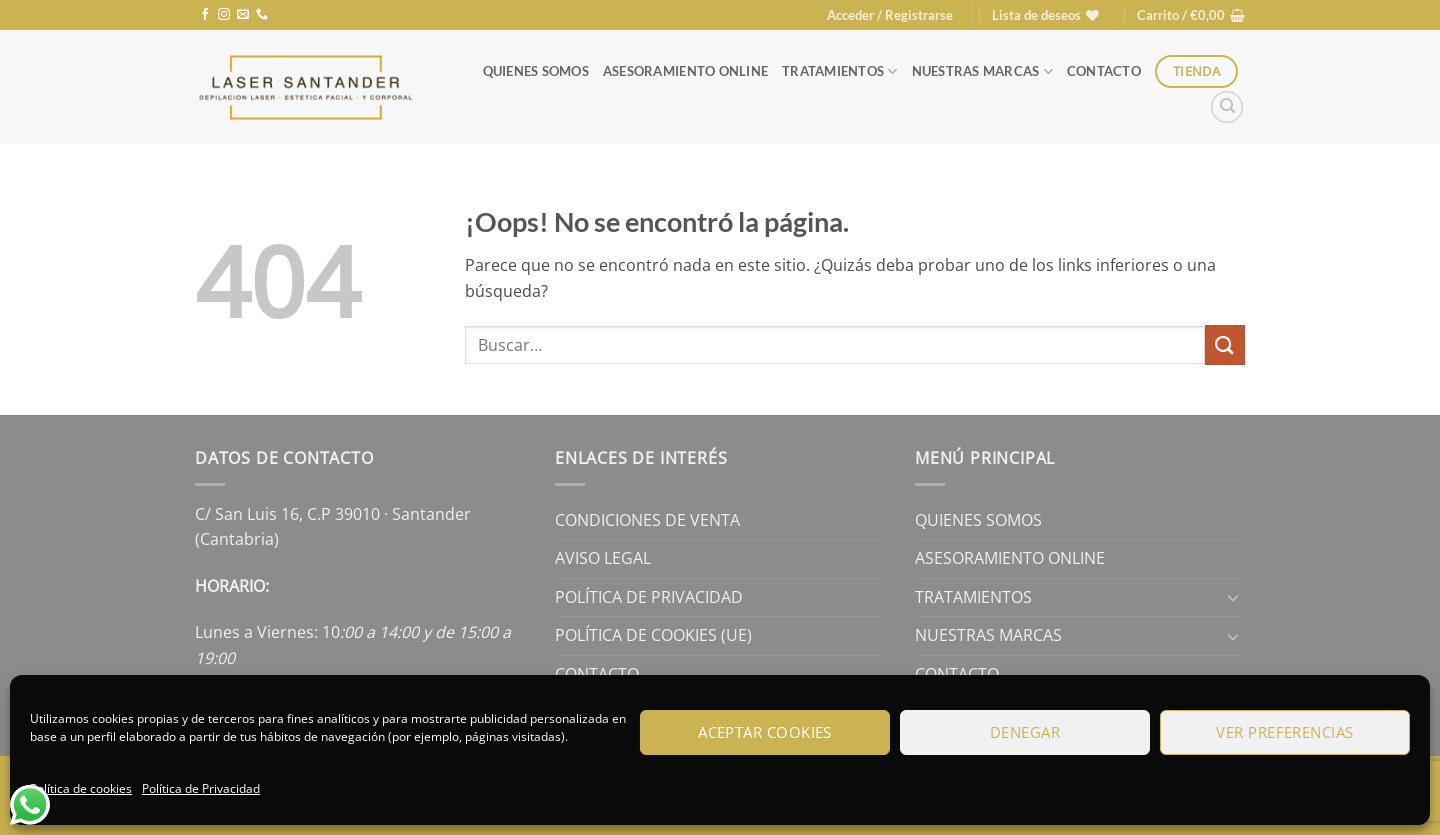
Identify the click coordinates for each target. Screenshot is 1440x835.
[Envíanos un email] (243, 15)
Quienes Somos (536, 71)
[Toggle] (1233, 597)
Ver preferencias (1284, 732)
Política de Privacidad (201, 788)
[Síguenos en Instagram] (224, 15)
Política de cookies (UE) (653, 635)
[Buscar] (1227, 107)
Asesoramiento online (685, 71)
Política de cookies (81, 788)
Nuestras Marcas (982, 71)
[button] (890, 15)
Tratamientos (840, 71)
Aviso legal (603, 558)
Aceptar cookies (765, 732)
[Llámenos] (262, 15)
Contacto (1104, 71)
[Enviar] (1225, 344)
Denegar (1025, 732)
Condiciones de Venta (647, 520)
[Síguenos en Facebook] (205, 15)
